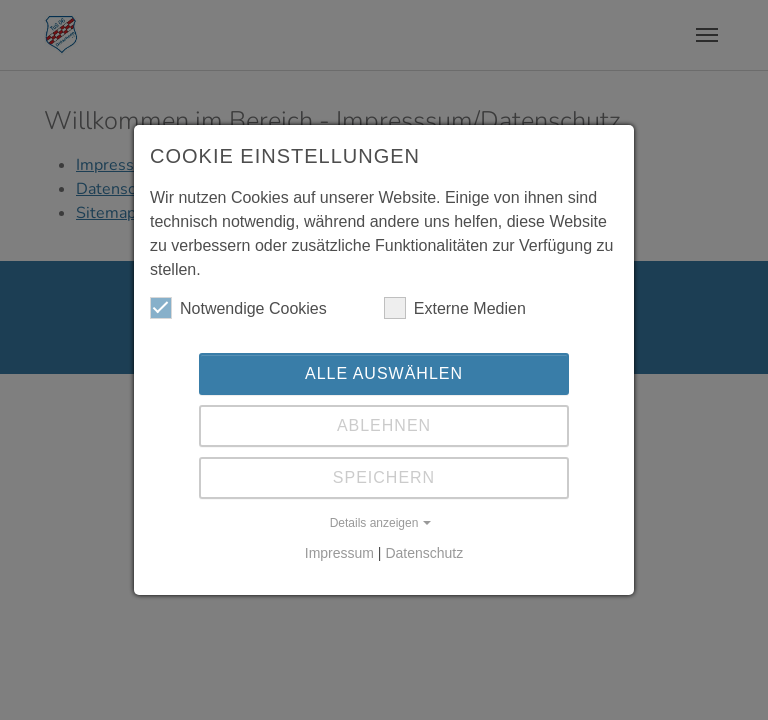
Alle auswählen (384, 373)
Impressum (339, 553)
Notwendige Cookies (238, 308)
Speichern (384, 477)
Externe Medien (455, 308)
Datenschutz (424, 553)
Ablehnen (384, 425)
